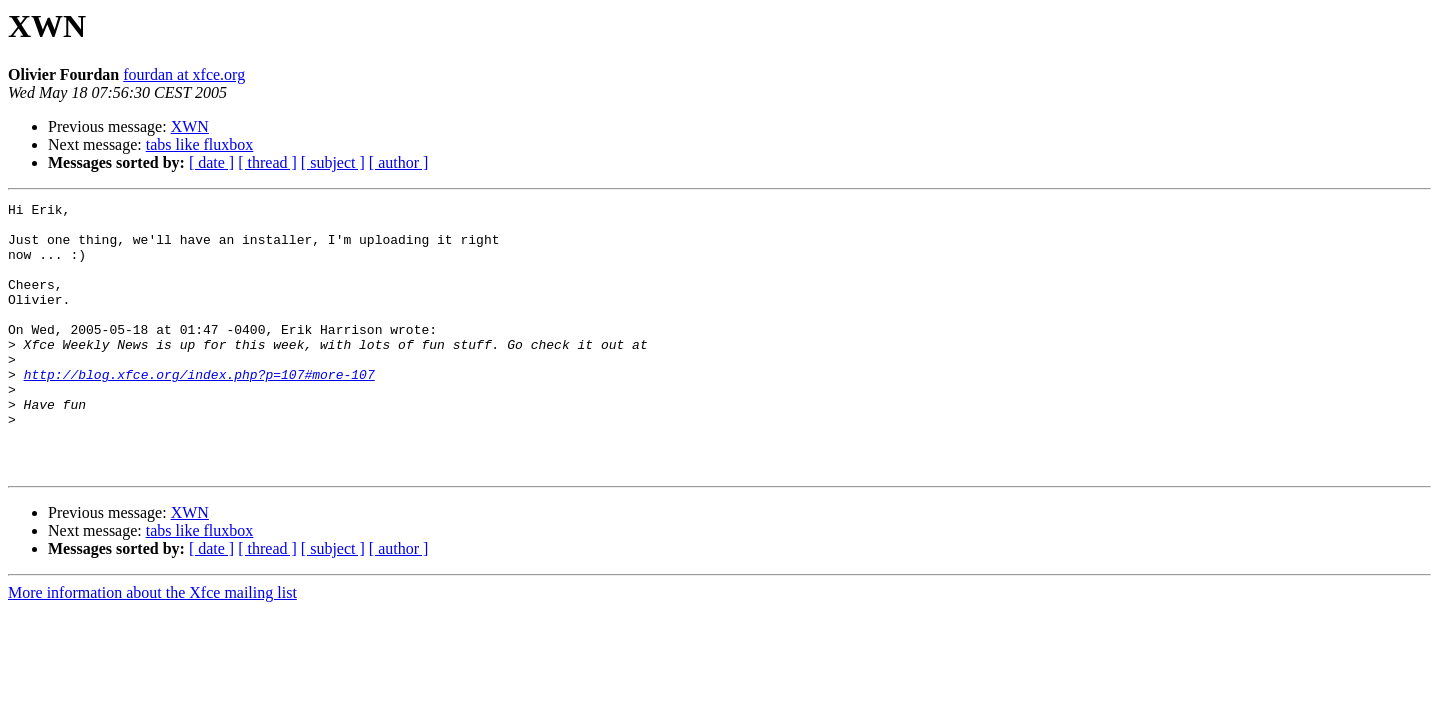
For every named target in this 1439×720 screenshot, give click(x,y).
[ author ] (399, 162)
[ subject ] (333, 162)
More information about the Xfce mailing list (152, 646)
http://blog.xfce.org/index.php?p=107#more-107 (199, 410)
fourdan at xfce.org (184, 74)
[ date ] (211, 162)
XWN (190, 126)
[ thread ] (267, 162)
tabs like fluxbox (200, 144)
